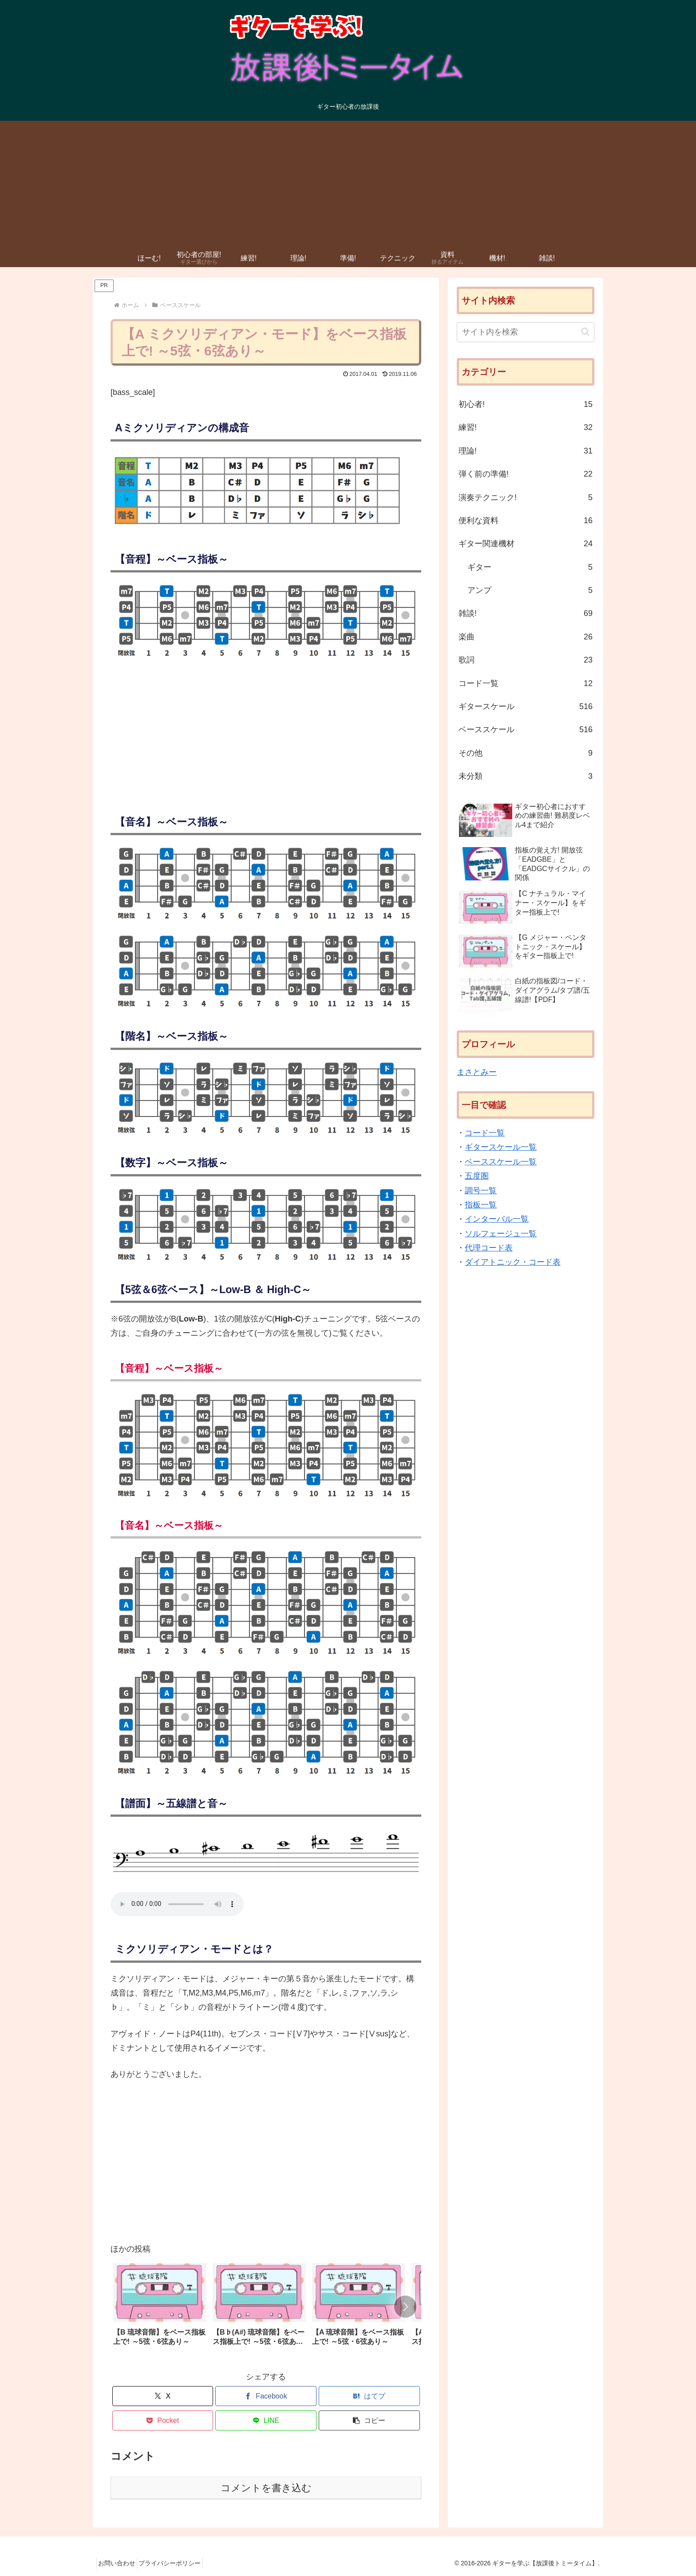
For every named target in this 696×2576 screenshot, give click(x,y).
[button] (405, 2307)
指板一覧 (481, 1204)
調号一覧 (481, 1190)
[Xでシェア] (163, 2396)
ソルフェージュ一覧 (501, 1233)
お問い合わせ (119, 2563)
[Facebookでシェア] (265, 2396)
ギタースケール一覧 (501, 1147)
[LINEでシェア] (265, 2420)
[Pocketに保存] (163, 2420)
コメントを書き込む (266, 2487)
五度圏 (477, 1176)
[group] (160, 2308)
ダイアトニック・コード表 (513, 1262)
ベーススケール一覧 (501, 1161)
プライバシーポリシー (179, 2563)
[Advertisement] (348, 183)
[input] (525, 332)
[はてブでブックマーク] (369, 2396)
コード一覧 (485, 1132)
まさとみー (477, 1072)
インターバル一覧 (497, 1219)
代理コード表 (489, 1247)
